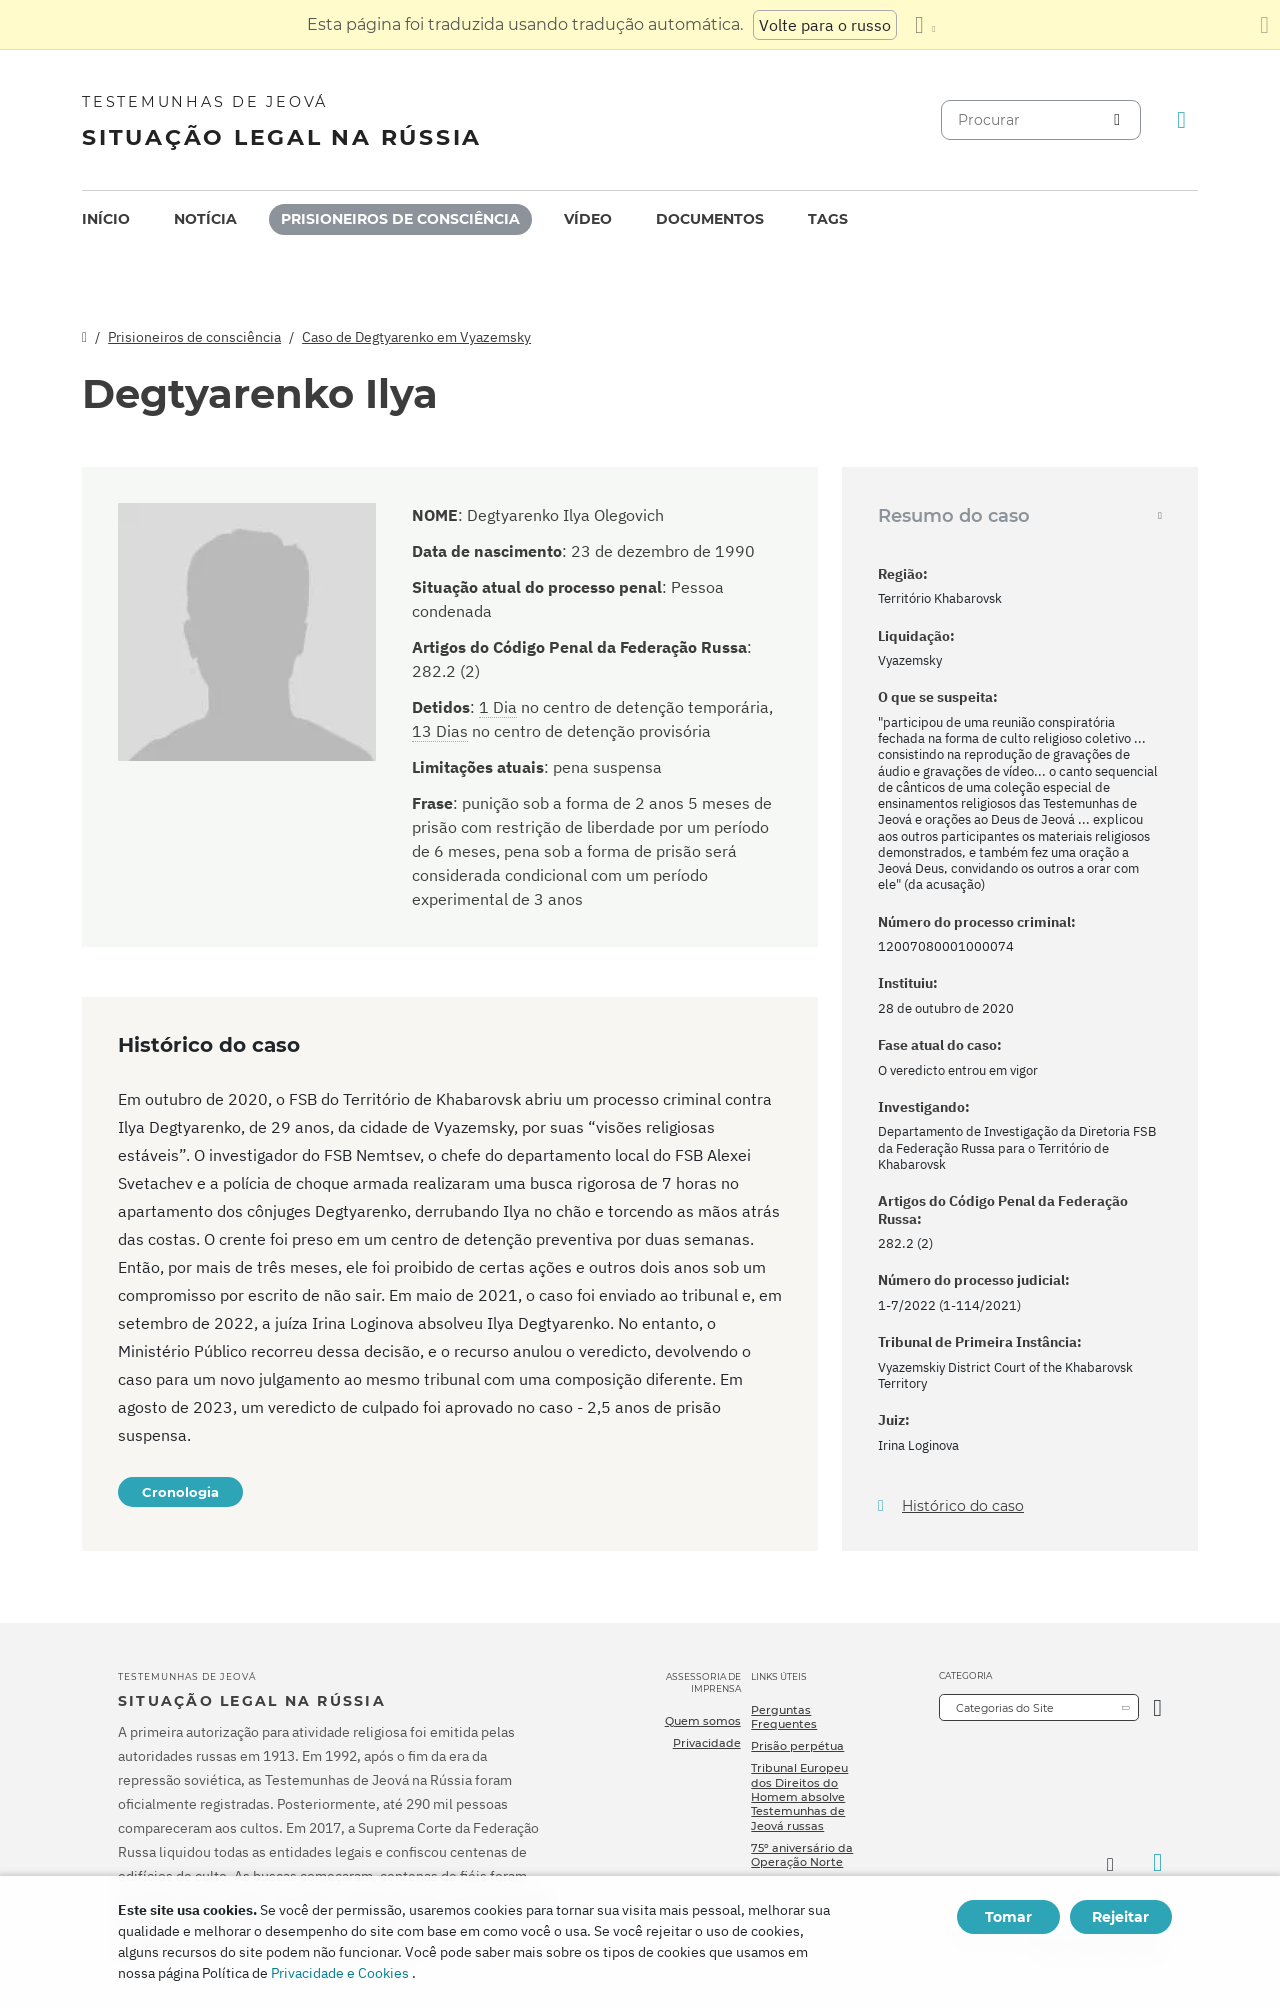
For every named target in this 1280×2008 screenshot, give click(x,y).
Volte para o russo (825, 25)
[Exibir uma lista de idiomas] (925, 25)
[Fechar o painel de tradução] (1264, 25)
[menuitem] (106, 219)
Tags (828, 219)
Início (106, 219)
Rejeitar (1120, 1917)
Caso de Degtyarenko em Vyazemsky (416, 337)
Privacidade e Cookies (340, 1973)
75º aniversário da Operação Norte (802, 1855)
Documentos (710, 219)
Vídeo (588, 219)
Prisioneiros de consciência (400, 219)
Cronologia (180, 1492)
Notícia (205, 219)
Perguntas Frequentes (784, 1717)
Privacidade (707, 1743)
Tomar (1008, 1917)
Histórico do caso (963, 1506)
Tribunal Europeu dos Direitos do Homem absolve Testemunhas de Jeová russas (799, 1796)
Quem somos (703, 1721)
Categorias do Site (1005, 1708)
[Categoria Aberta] (1157, 1707)
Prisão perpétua (797, 1746)
